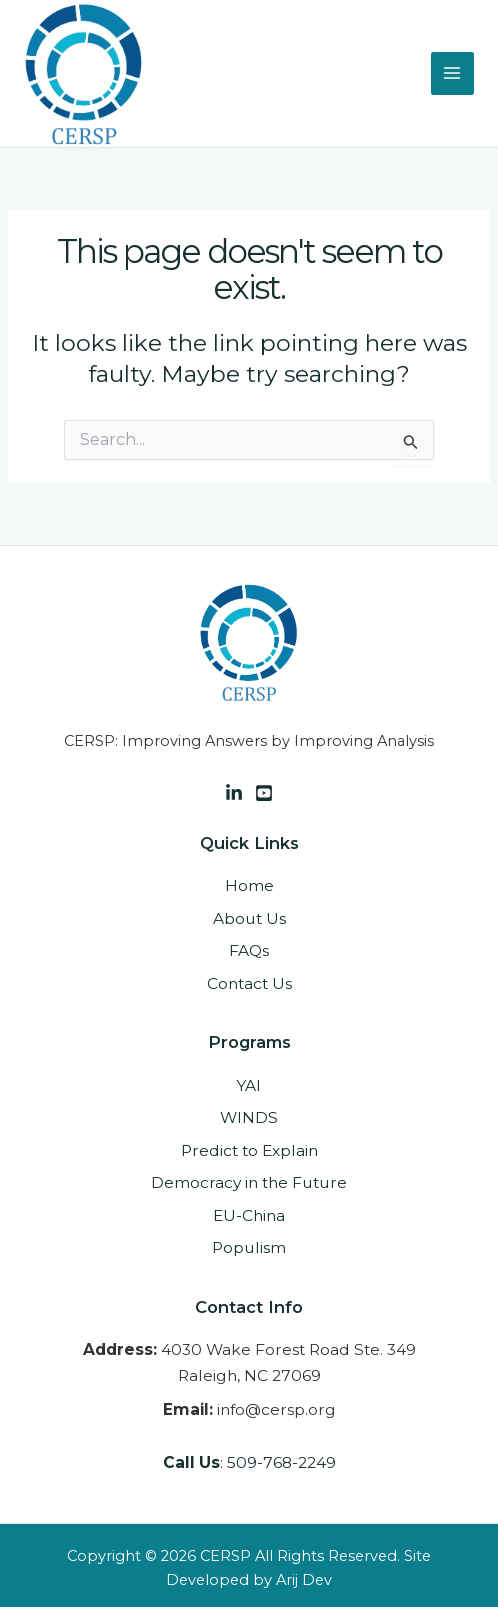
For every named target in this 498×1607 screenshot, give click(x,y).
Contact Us (249, 983)
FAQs (249, 950)
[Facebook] (264, 793)
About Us (249, 918)
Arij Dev (304, 1580)
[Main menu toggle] (452, 73)
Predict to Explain (249, 1150)
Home (249, 885)
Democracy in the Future (249, 1182)
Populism (249, 1247)
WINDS (249, 1117)
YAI (249, 1085)
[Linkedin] (234, 793)
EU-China (249, 1215)
